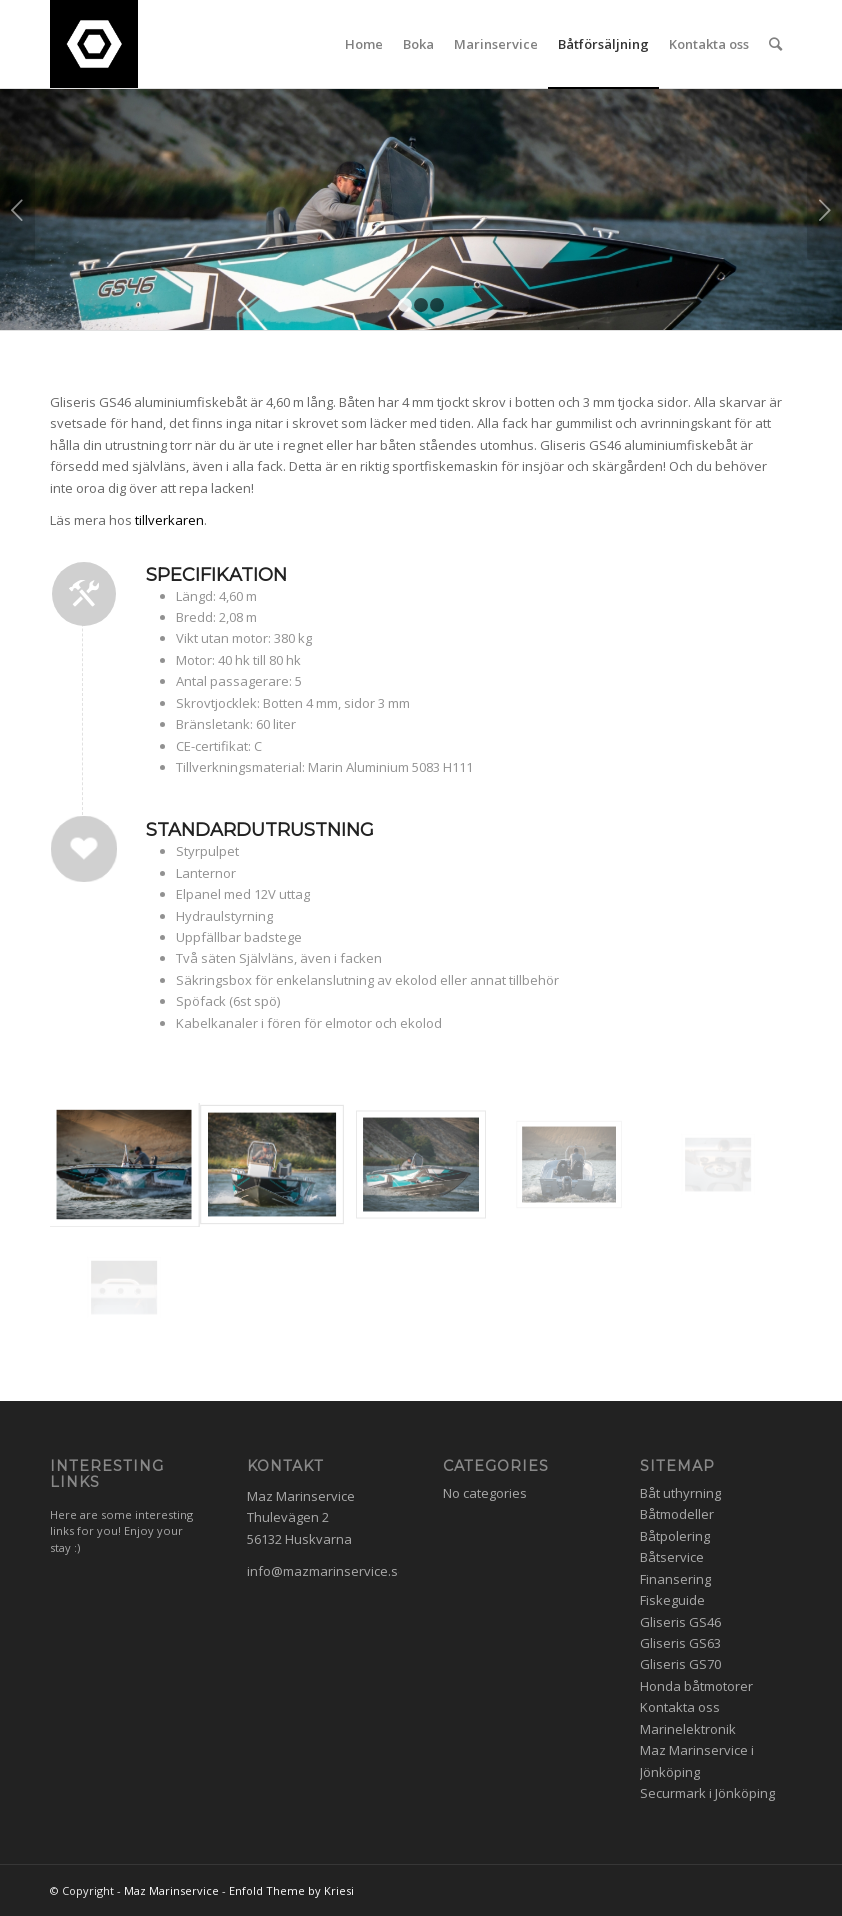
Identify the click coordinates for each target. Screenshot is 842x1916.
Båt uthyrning (680, 1493)
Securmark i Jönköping (707, 1793)
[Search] (775, 44)
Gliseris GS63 (680, 1643)
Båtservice (672, 1557)
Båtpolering (675, 1536)
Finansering (675, 1579)
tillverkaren (169, 520)
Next (824, 210)
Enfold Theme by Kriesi (291, 1890)
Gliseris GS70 (680, 1664)
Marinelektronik (688, 1729)
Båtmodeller (677, 1514)
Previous (17, 210)
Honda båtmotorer (696, 1686)
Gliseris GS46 (680, 1622)
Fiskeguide (672, 1600)
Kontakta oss (680, 1707)
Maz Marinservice (171, 1890)
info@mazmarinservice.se (326, 1571)
